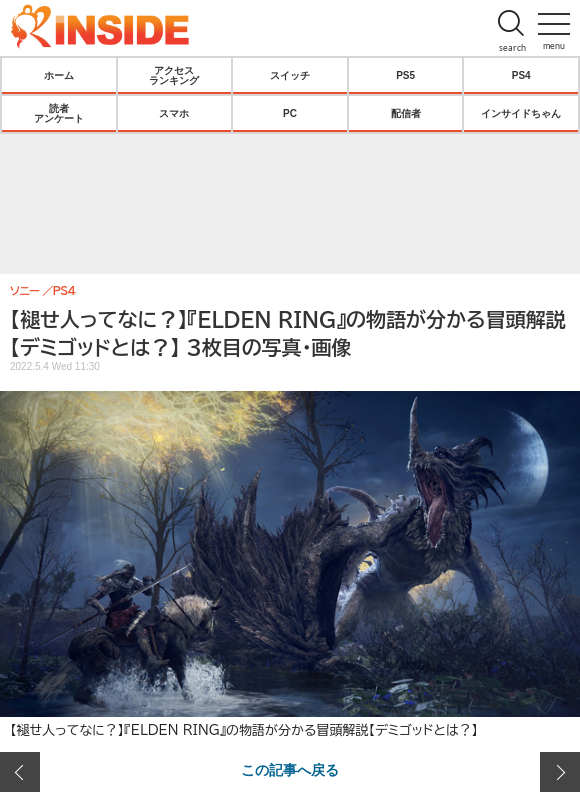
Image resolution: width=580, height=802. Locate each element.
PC (290, 113)
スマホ (174, 113)
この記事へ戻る (290, 769)
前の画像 (20, 772)
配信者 (406, 113)
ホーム (59, 75)
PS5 (405, 75)
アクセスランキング (174, 75)
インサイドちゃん (521, 113)
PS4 (521, 75)
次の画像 (560, 772)
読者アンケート (59, 113)
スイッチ (290, 75)
